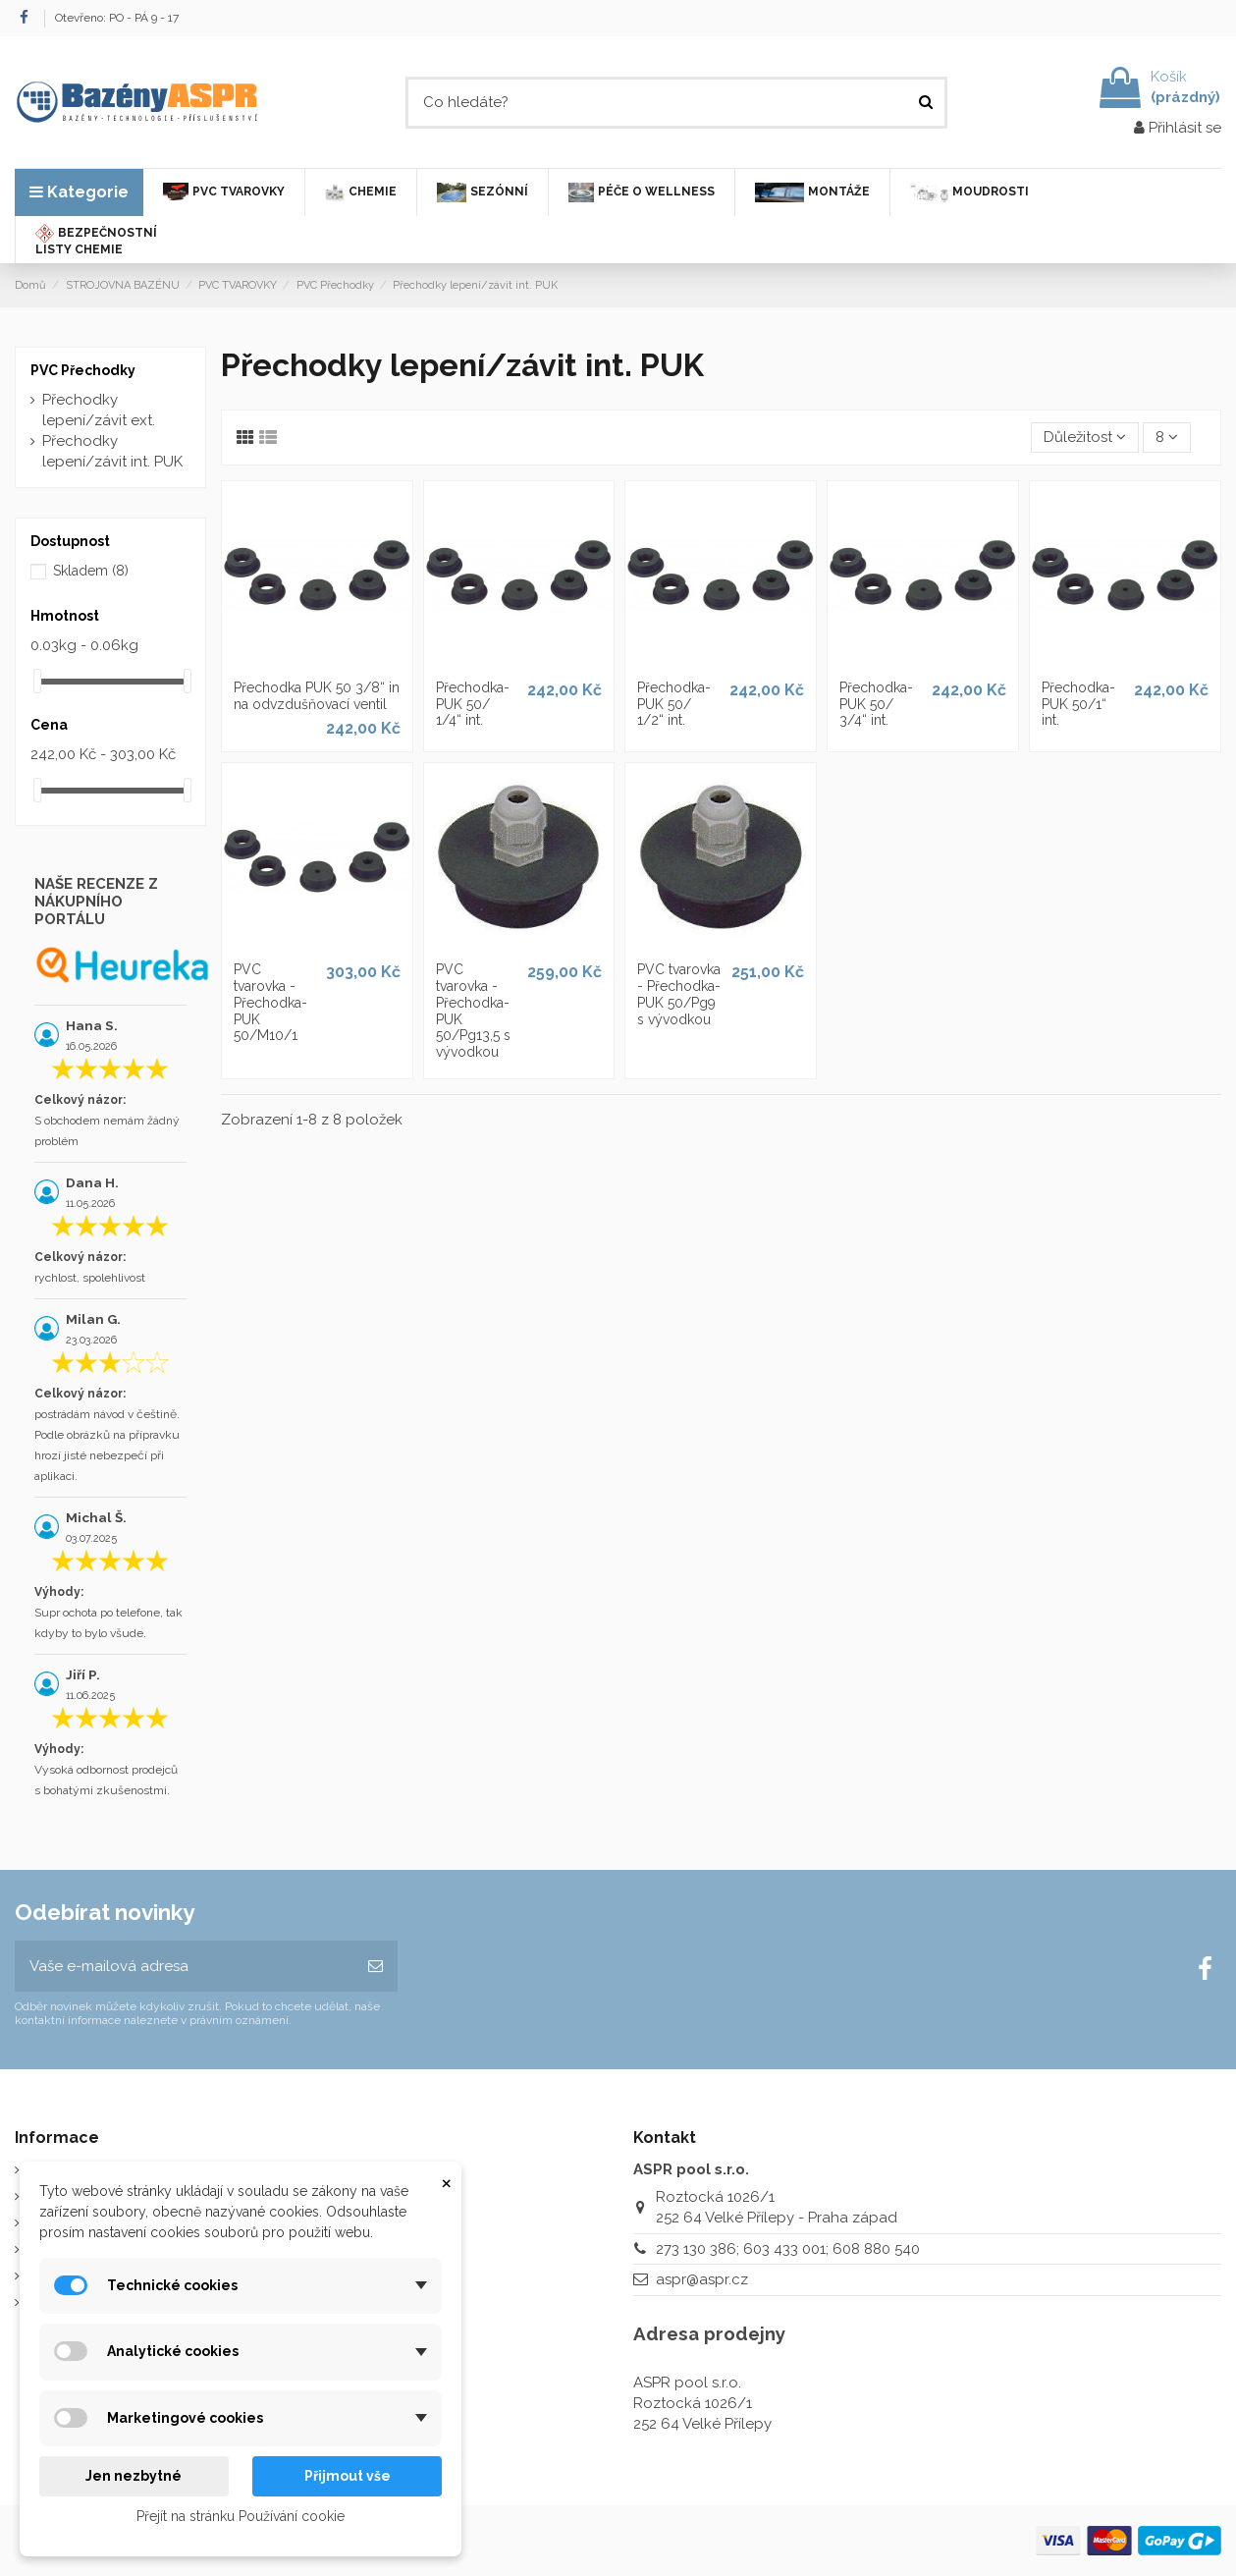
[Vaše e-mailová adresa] (184, 1967)
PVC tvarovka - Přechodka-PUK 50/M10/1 (270, 1002)
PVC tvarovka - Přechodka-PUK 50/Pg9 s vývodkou (679, 993)
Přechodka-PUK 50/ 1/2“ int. (674, 704)
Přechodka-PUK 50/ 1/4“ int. (473, 704)
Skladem (91, 570)
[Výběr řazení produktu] (1085, 437)
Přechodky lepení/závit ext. (98, 410)
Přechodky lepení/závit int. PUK (112, 451)
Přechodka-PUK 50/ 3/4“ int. (876, 704)
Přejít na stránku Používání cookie (240, 2516)
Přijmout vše (347, 2476)
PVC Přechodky (82, 370)
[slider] (37, 681)
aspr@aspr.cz (702, 2279)
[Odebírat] (375, 1967)
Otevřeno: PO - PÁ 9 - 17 (117, 18)
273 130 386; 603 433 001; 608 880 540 (788, 2249)
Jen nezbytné (133, 2476)
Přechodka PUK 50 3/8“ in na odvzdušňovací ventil (317, 696)
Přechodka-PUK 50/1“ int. (1078, 704)
